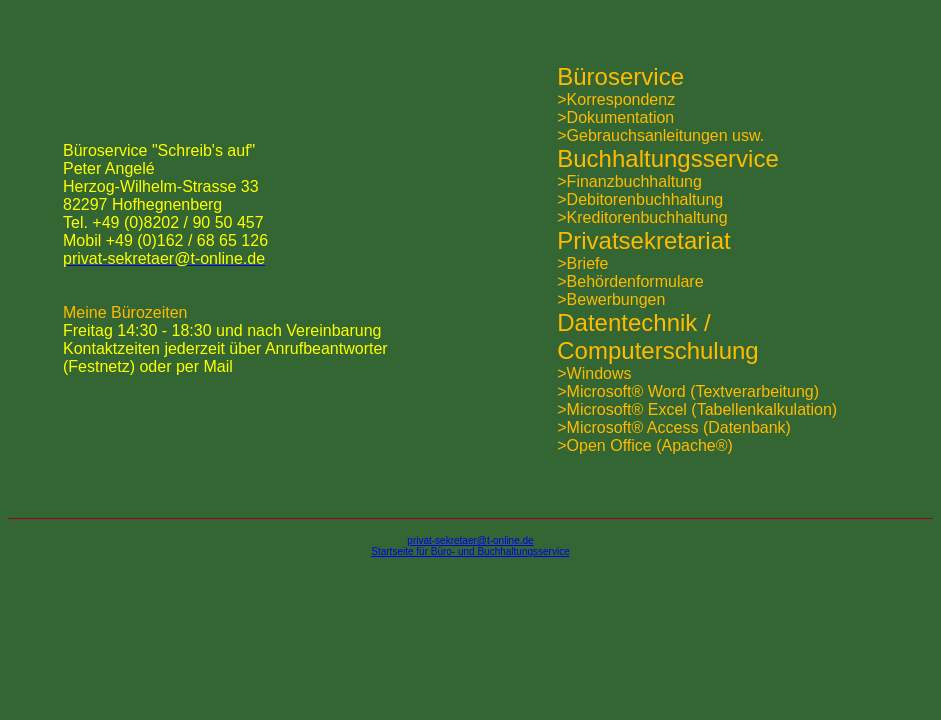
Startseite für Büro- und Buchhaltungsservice (470, 551)
